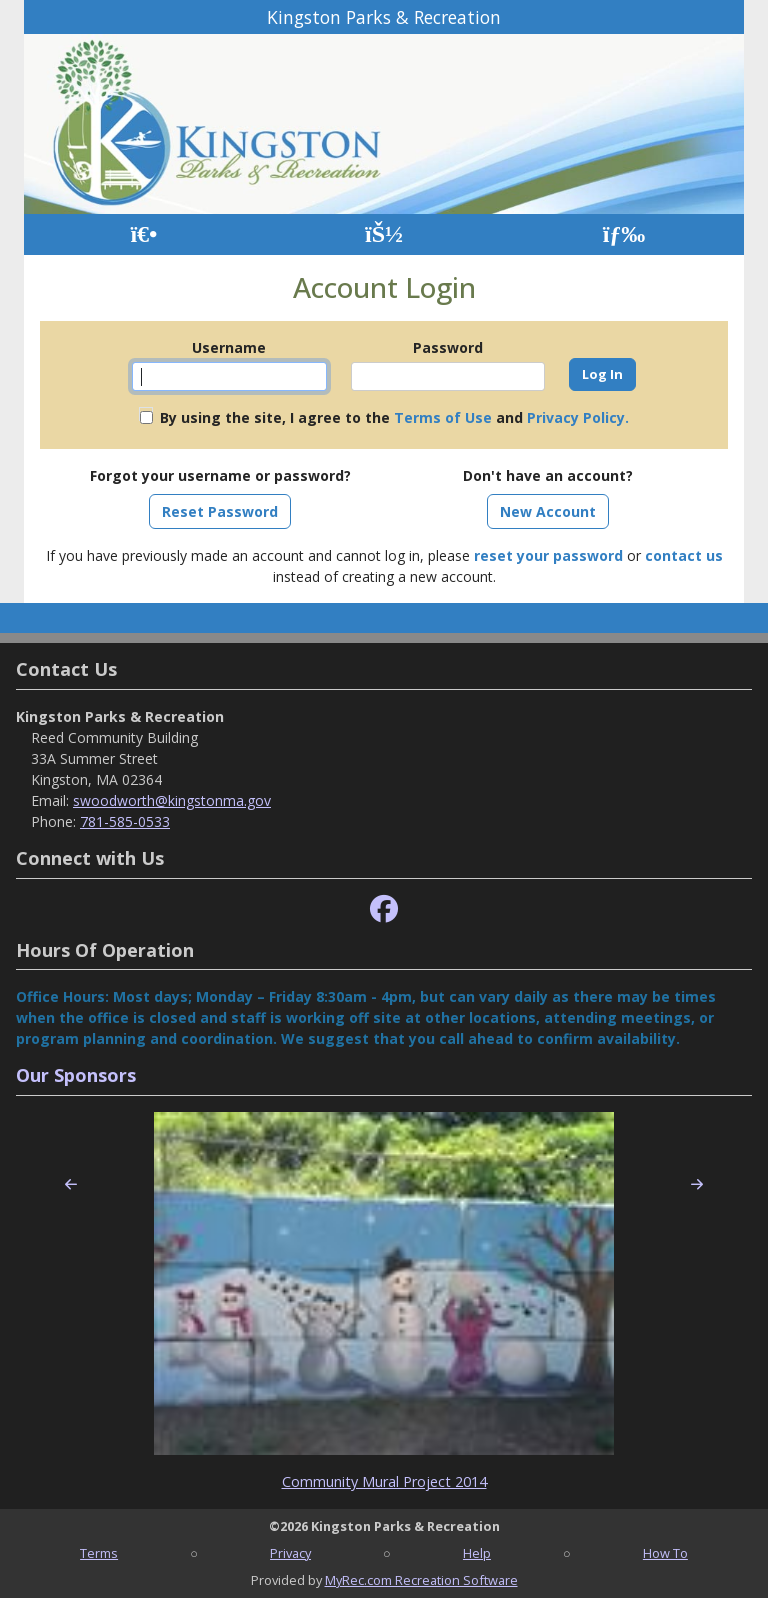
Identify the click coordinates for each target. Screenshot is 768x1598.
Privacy (290, 1553)
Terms (99, 1553)
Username (229, 347)
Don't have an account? (548, 475)
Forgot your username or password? (220, 475)
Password (448, 347)
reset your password (548, 555)
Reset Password (220, 511)
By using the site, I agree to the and (394, 417)
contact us (684, 555)
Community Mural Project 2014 (384, 1481)
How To (665, 1553)
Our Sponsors (76, 1075)
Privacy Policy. (578, 417)
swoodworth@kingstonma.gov (172, 800)
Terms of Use (443, 417)
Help (477, 1553)
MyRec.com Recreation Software (421, 1580)
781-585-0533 (125, 821)
